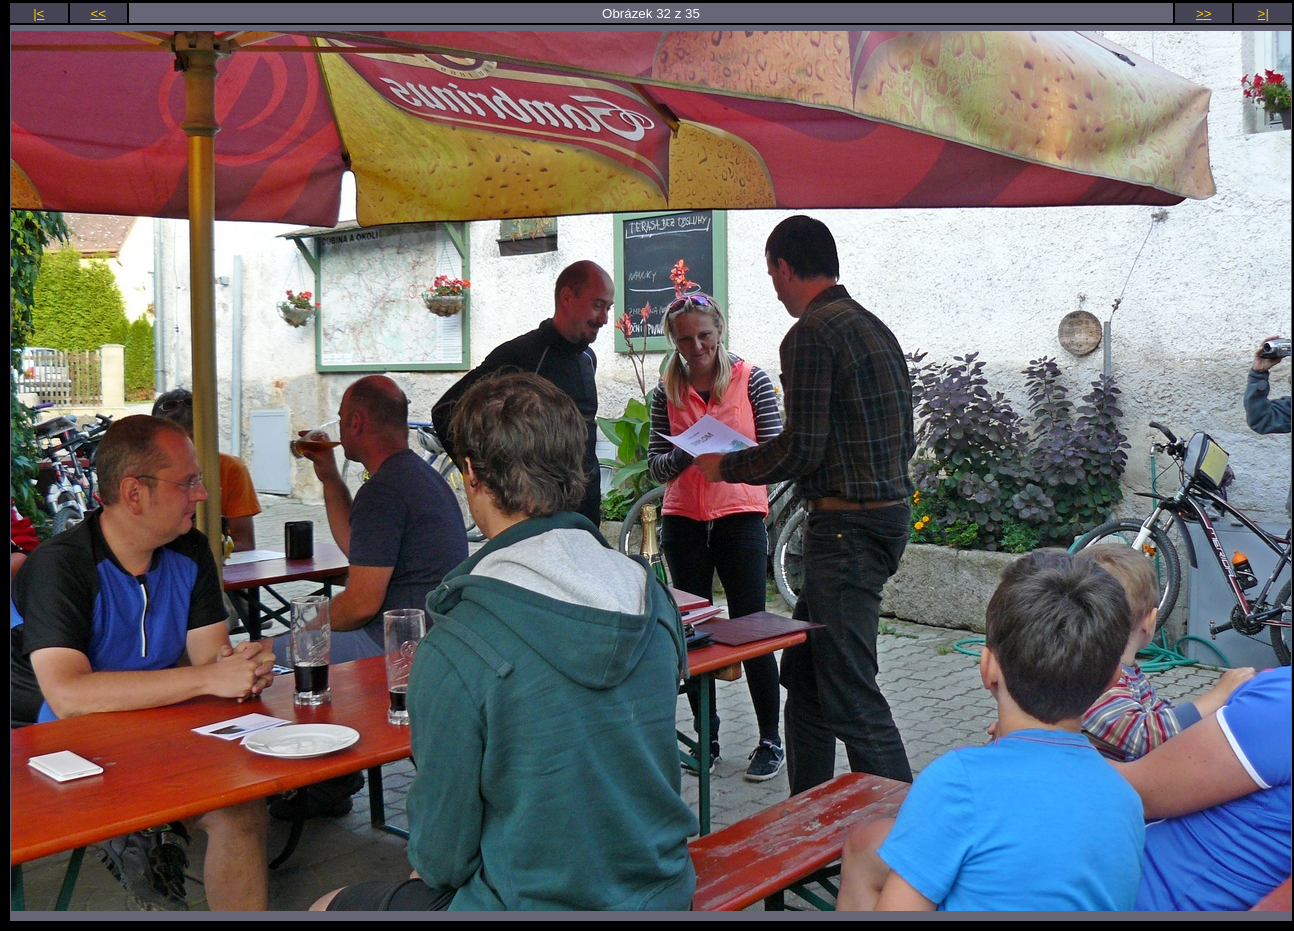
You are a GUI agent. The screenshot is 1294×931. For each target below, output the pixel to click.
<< (99, 13)
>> (1204, 13)
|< (38, 13)
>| (1263, 13)
